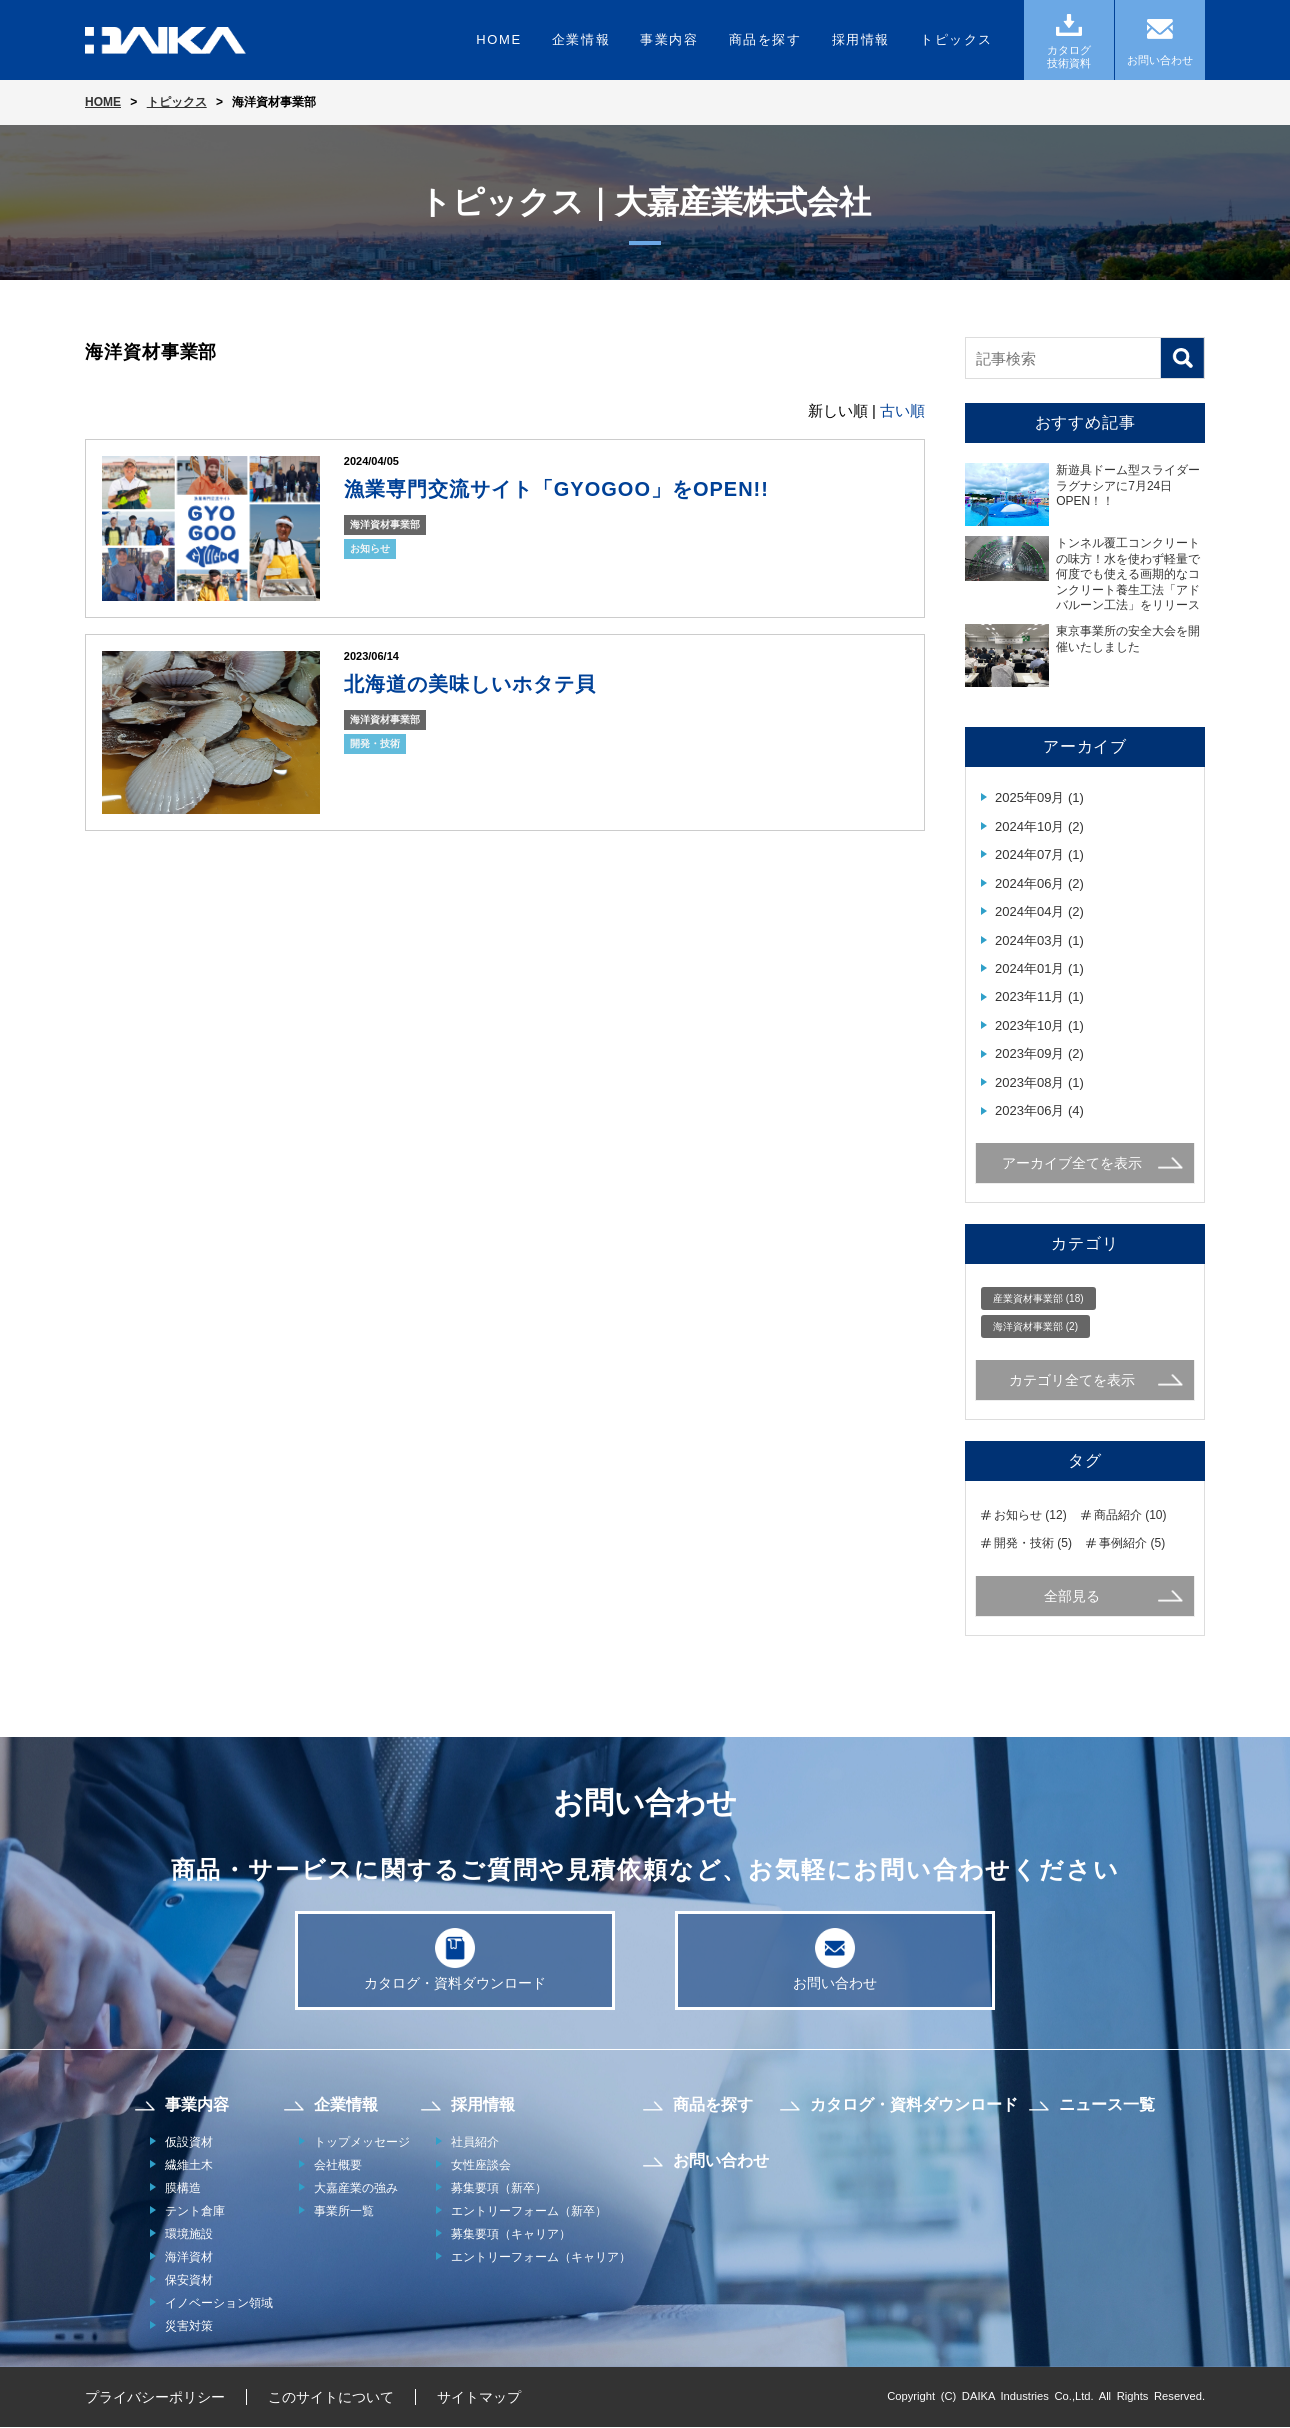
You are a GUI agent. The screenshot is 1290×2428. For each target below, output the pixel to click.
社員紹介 (475, 2143)
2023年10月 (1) (1039, 1025)
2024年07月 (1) (1039, 854)
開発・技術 (375, 743)
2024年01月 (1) (1039, 968)
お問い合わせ (835, 1960)
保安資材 (189, 2281)
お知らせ (370, 548)
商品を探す (765, 39)
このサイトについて (331, 2398)
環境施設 (189, 2235)
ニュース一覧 (1107, 2105)
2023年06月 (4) (1039, 1110)
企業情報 (581, 39)
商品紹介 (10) (1130, 1515)
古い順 (902, 410)
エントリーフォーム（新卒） (529, 2212)
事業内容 (669, 39)
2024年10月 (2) (1039, 826)
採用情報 (861, 39)
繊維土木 (189, 2166)
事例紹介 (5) (1132, 1543)
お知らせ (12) (1030, 1515)
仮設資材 (189, 2143)
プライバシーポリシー (155, 2398)
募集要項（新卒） (499, 2189)
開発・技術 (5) (1033, 1543)
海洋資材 (189, 2258)
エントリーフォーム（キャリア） (541, 2258)
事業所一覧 (344, 2212)
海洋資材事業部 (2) (1035, 1326)
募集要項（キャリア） (511, 2235)
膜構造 (183, 2189)
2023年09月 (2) (1039, 1053)
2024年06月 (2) (1039, 883)
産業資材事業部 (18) (1038, 1298)
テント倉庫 (195, 2212)
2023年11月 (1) (1039, 996)
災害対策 (189, 2327)
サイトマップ (479, 2398)
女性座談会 (481, 2166)
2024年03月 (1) (1039, 940)
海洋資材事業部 (385, 524)
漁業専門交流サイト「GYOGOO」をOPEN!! (556, 489)
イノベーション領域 (219, 2304)
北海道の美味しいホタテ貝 (470, 684)
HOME (498, 39)
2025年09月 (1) (1039, 797)
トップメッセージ (362, 2143)
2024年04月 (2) (1039, 911)
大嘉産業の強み (356, 2189)
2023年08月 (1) (1039, 1082)
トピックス (956, 39)
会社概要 (338, 2166)
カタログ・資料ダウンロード (455, 1960)
